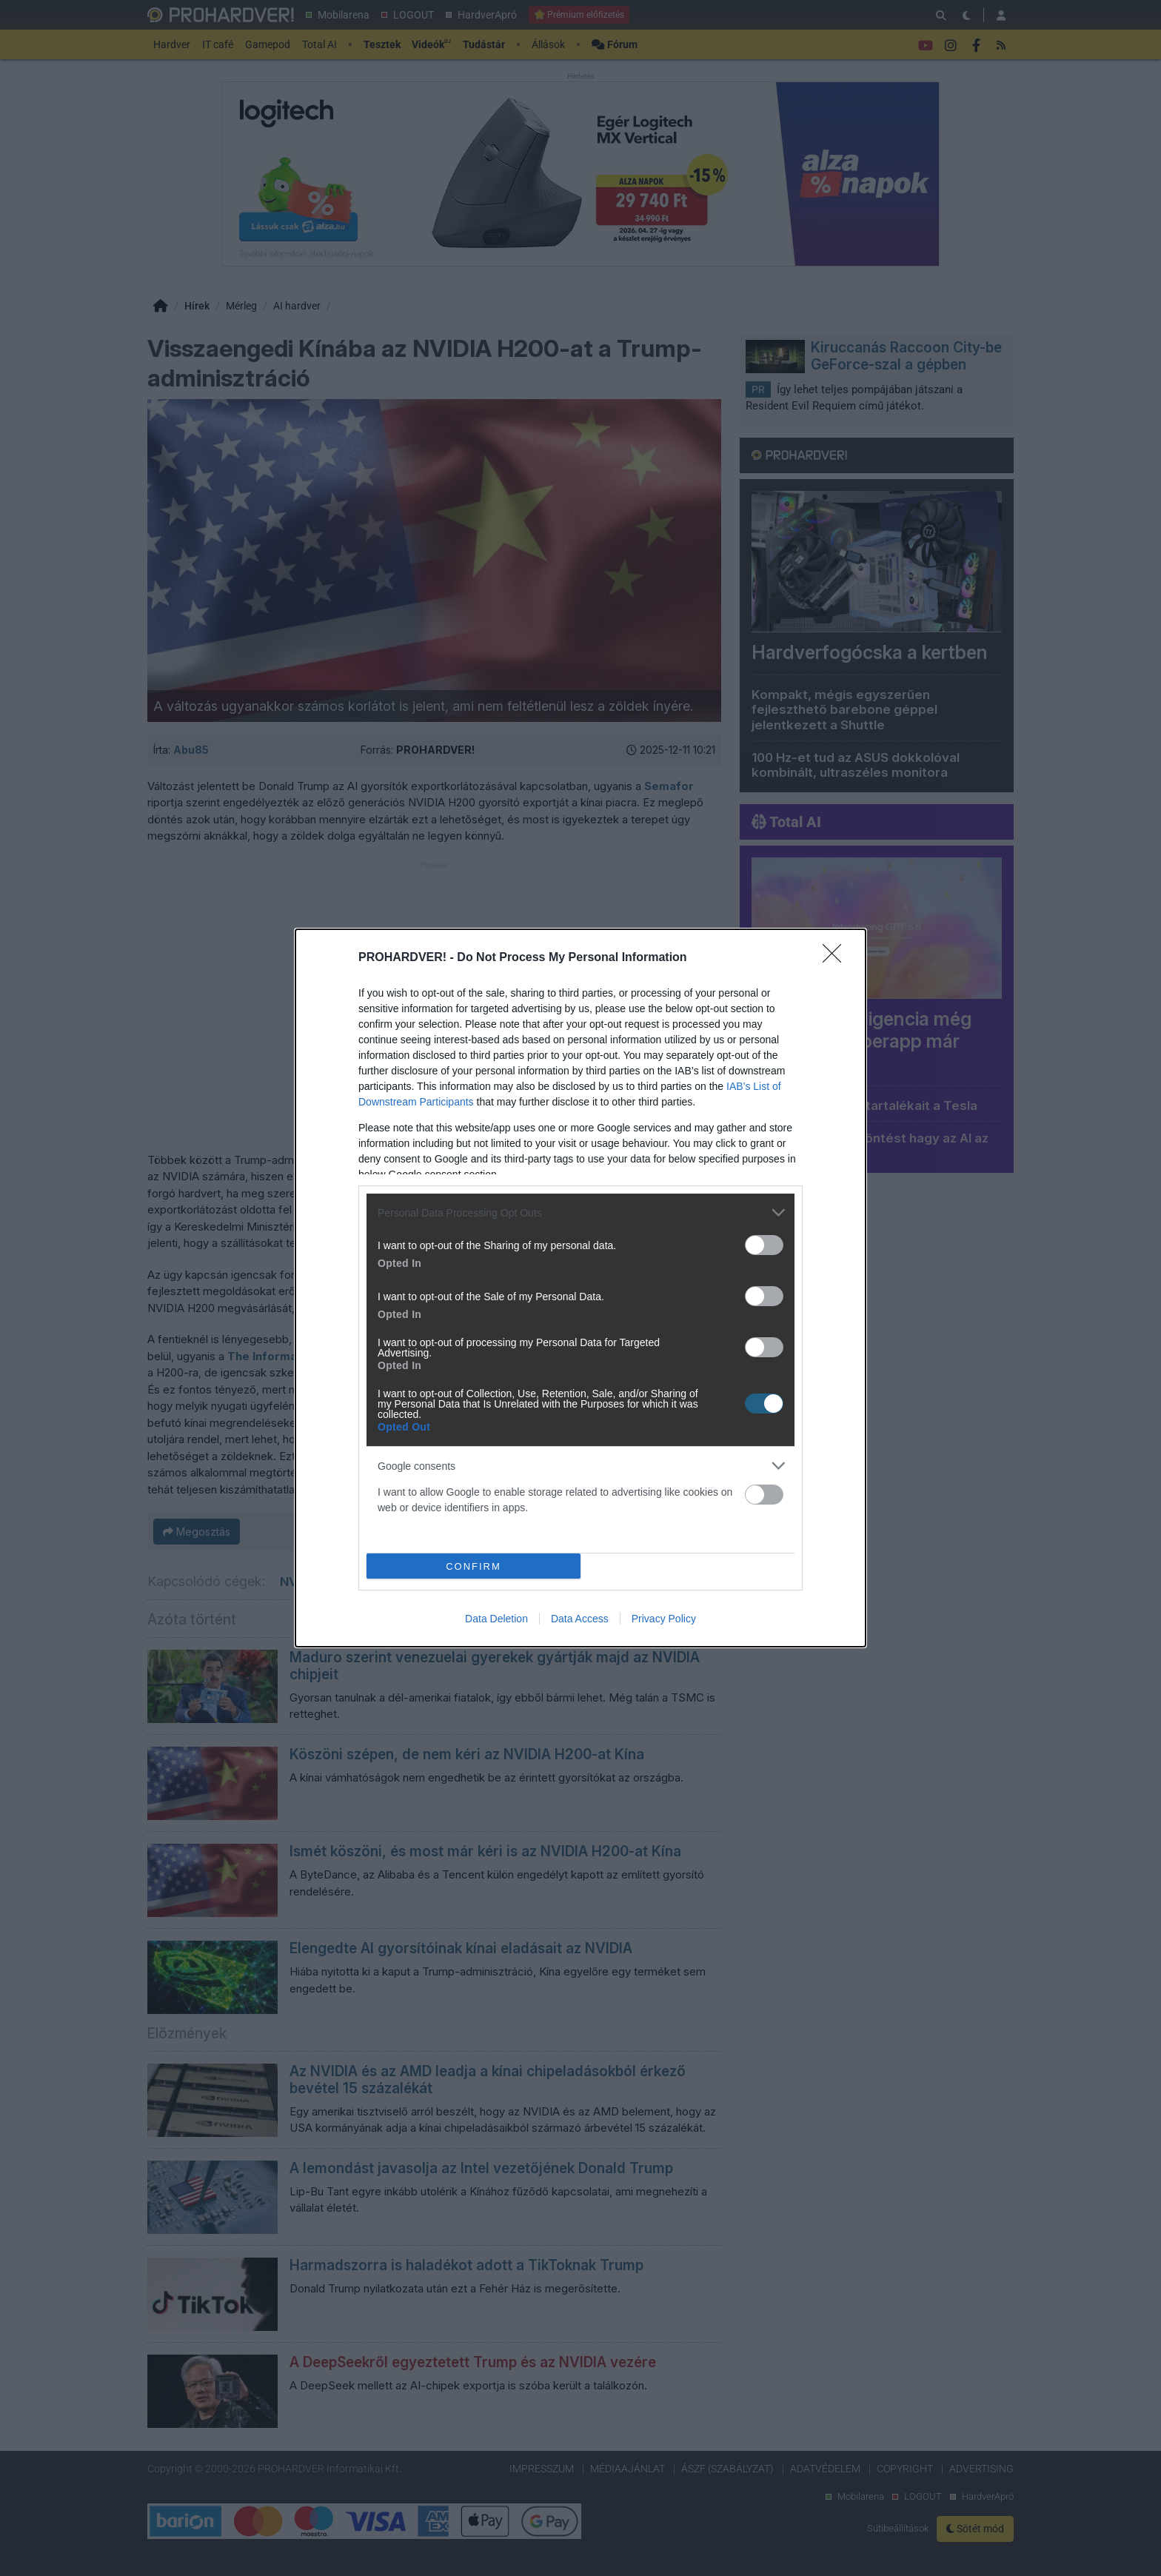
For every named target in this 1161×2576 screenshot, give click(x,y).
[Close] (837, 958)
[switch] (764, 1245)
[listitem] (580, 1212)
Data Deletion (496, 1619)
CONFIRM (473, 1565)
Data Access (580, 1619)
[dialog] (580, 1288)
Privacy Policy (664, 1619)
